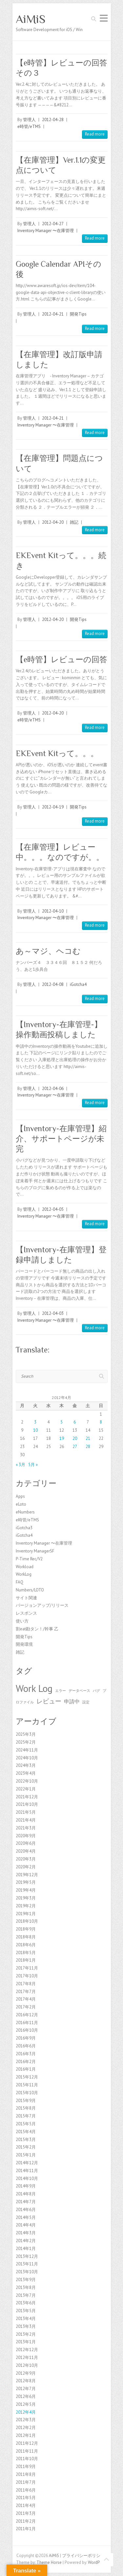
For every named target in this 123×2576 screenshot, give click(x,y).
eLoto (21, 1504)
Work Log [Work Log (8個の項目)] (34, 1688)
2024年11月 (27, 1750)
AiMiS (31, 19)
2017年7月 (26, 1991)
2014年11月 (27, 2170)
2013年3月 (26, 2326)
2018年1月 (26, 1960)
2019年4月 (26, 1890)
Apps (20, 1496)
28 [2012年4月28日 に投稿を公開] (88, 1446)
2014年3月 (26, 2233)
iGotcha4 (78, 984)
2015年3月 (26, 2139)
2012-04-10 (53, 911)
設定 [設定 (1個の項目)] (86, 1702)
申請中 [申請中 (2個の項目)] (72, 1701)
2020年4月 (26, 1851)
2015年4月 (26, 2131)
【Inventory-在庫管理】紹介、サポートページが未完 (61, 1138)
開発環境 (24, 1644)
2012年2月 (26, 2427)
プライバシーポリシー (83, 2555)
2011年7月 (26, 2482)
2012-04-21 (53, 314)
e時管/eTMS (29, 126)
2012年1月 (26, 2435)
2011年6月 (26, 2490)
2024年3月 (26, 1765)
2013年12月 (27, 2256)
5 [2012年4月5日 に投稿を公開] (61, 1422)
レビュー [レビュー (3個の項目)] (48, 1701)
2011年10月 (27, 2458)
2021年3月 (26, 1828)
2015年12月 (27, 2077)
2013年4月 (26, 2318)
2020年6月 (26, 1843)
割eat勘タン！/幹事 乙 (37, 1629)
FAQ (19, 1582)
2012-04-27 (53, 224)
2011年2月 (26, 2521)
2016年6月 (26, 2046)
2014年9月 (26, 2186)
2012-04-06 (53, 1088)
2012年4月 (26, 2412)
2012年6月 (26, 2396)
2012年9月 (26, 2373)
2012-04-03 (53, 1313)
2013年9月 (26, 2279)
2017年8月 (26, 1983)
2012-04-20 (53, 522)
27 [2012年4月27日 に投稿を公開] (74, 1446)
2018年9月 (26, 1929)
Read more (95, 134)
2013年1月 (26, 2342)
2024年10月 (27, 1758)
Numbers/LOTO (30, 1590)
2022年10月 (27, 1781)
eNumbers (25, 1512)
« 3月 (20, 1464)
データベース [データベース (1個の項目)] (79, 1690)
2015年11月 (27, 2085)
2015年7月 (26, 2116)
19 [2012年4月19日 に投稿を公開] (61, 1438)
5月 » (33, 1464)
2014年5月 (26, 2217)
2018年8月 (26, 1937)
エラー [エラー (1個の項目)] (60, 1690)
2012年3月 (26, 2419)
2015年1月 (26, 2155)
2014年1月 (26, 2248)
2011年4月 (26, 2505)
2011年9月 (26, 2466)
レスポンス (26, 1613)
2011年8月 (26, 2474)
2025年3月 (26, 1734)
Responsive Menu (104, 18)
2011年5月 (26, 2497)
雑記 (74, 522)
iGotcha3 (24, 1528)
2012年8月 (26, 2381)
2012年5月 (26, 2404)
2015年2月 (26, 2147)
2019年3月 (26, 1898)
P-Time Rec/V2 (29, 1559)
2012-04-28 (53, 119)
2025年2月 (26, 1742)
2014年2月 (26, 2240)
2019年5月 (26, 1882)
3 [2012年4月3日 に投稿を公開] (35, 1422)
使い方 (22, 1621)
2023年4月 (26, 1773)
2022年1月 (26, 1789)
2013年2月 (26, 2334)
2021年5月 (26, 1812)
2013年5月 (26, 2310)
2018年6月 (26, 1945)
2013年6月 (26, 2303)
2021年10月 (27, 1804)
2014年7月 (26, 2201)
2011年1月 (26, 2528)
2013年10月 (27, 2272)
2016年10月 (27, 2030)
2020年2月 (26, 1867)
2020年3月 (26, 1859)
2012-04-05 (53, 1209)
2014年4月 (26, 2225)
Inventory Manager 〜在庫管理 (45, 230)
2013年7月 (26, 2295)
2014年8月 (26, 2194)
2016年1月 (26, 2069)
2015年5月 (26, 2124)
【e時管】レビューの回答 (61, 659)
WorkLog (23, 1574)
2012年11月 (27, 2357)
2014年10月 (27, 2178)
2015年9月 (26, 2100)
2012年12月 (27, 2349)
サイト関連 (26, 1598)
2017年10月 (27, 1976)
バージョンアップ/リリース (42, 1605)
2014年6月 (26, 2209)
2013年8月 (26, 2287)
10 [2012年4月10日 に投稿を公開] (35, 1430)
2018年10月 (27, 1921)
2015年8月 (26, 2108)
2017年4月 (26, 1999)
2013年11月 (27, 2264)
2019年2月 (26, 1906)
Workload (24, 1566)
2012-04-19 (53, 807)
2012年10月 (27, 2365)
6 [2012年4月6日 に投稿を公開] (74, 1422)
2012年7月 (26, 2388)
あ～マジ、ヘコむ (48, 951)
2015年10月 (27, 2092)
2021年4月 (26, 1820)
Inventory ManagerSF (35, 1551)
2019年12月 (27, 1875)
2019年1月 (26, 1913)
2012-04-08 (53, 984)
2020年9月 (26, 1836)
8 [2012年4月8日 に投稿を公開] (101, 1422)
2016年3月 (26, 2054)
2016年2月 (26, 2061)
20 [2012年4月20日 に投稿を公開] (74, 1438)
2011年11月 (27, 2451)
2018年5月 (26, 1952)
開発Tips (78, 314)
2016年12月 (27, 2015)
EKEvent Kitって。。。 (57, 753)
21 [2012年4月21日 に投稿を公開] (88, 1438)
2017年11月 (27, 1968)
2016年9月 (26, 2038)
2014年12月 (27, 2163)
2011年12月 (27, 2443)
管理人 (29, 119)
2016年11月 (27, 2022)
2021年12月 (27, 1797)
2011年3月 (26, 2513)
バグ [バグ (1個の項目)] (96, 1690)
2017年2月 (26, 2007)
